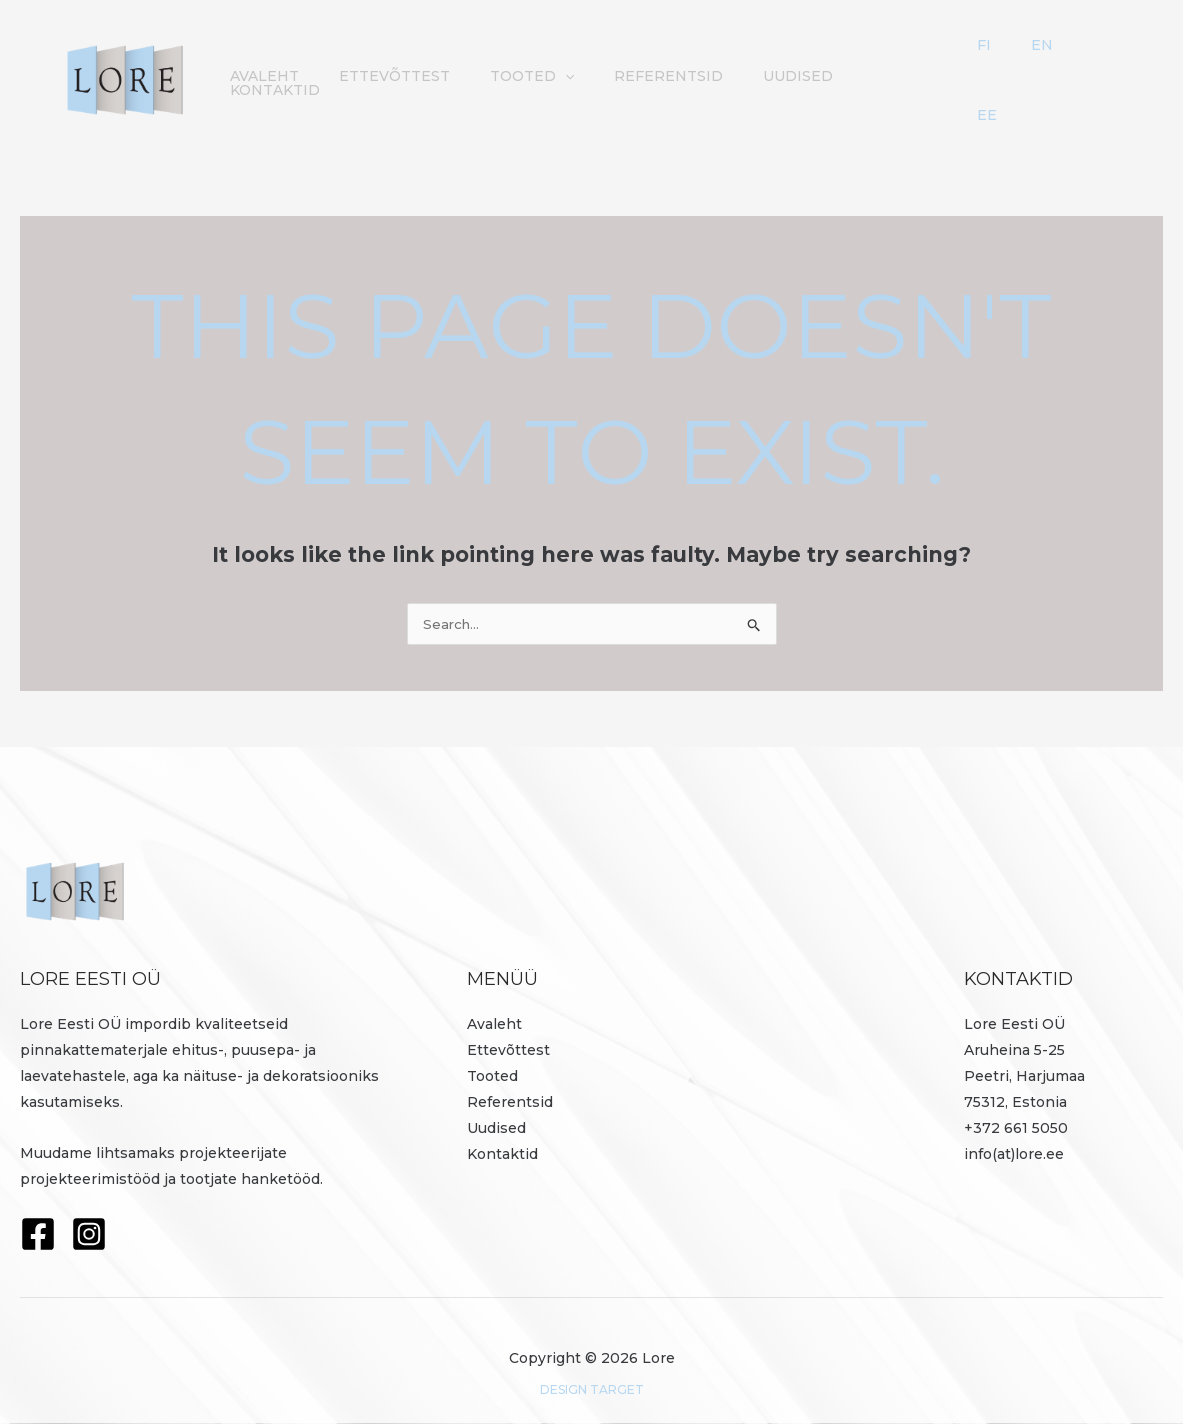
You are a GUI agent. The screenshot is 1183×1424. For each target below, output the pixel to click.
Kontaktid (963, 64)
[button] (640, 64)
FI (1054, 64)
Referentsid (733, 64)
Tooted (607, 64)
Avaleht (359, 64)
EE (1109, 64)
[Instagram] (89, 1210)
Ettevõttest (479, 64)
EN (1080, 64)
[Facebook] (38, 1210)
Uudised (853, 64)
